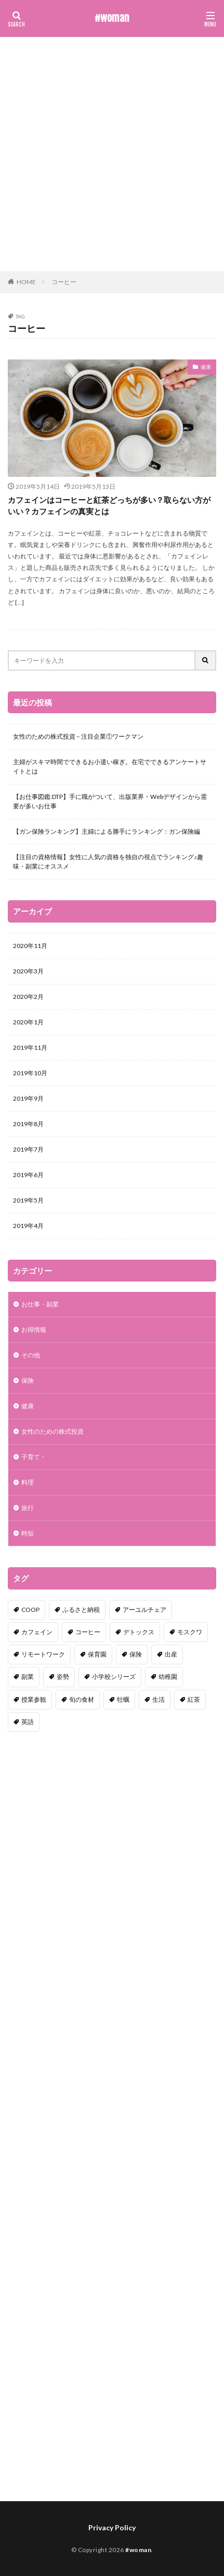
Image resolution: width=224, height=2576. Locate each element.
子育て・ (33, 1457)
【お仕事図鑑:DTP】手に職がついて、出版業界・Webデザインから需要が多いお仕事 (110, 801)
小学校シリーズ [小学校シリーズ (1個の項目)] (114, 1676)
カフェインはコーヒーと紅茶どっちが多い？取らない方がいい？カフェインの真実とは (109, 505)
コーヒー (63, 282)
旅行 (27, 1508)
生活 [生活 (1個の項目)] (158, 1699)
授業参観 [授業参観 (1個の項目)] (33, 1699)
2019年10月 (30, 1073)
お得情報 (33, 1329)
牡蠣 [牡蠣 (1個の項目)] (123, 1699)
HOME (26, 282)
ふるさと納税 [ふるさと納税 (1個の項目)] (81, 1609)
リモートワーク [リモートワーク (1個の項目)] (43, 1654)
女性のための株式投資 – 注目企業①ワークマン (78, 736)
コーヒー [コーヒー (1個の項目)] (87, 1632)
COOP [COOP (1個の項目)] (30, 1609)
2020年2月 (28, 996)
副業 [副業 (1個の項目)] (27, 1676)
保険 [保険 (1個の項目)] (135, 1654)
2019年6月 (28, 1175)
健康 (206, 367)
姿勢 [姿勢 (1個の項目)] (63, 1676)
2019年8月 (28, 1124)
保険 (27, 1380)
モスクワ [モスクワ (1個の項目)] (189, 1632)
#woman (112, 18)
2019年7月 (28, 1149)
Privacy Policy (112, 2527)
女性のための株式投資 (52, 1431)
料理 (27, 1482)
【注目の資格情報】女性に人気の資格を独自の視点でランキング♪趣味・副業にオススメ (108, 861)
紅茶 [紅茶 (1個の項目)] (194, 1699)
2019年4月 (28, 1226)
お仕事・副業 (40, 1304)
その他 (30, 1355)
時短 (27, 1533)
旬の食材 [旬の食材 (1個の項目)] (81, 1699)
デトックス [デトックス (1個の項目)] (138, 1632)
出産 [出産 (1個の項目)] (171, 1654)
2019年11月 (30, 1047)
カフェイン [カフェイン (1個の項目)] (36, 1632)
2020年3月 (28, 971)
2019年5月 (28, 1200)
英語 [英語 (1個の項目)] (27, 1722)
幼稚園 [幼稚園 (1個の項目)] (168, 1676)
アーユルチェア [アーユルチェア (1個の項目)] (144, 1609)
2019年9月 (28, 1098)
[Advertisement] (112, 154)
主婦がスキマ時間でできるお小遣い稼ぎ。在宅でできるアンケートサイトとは (109, 766)
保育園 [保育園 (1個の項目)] (97, 1654)
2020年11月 (30, 946)
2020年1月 (28, 1022)
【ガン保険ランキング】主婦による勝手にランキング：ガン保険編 (106, 831)
